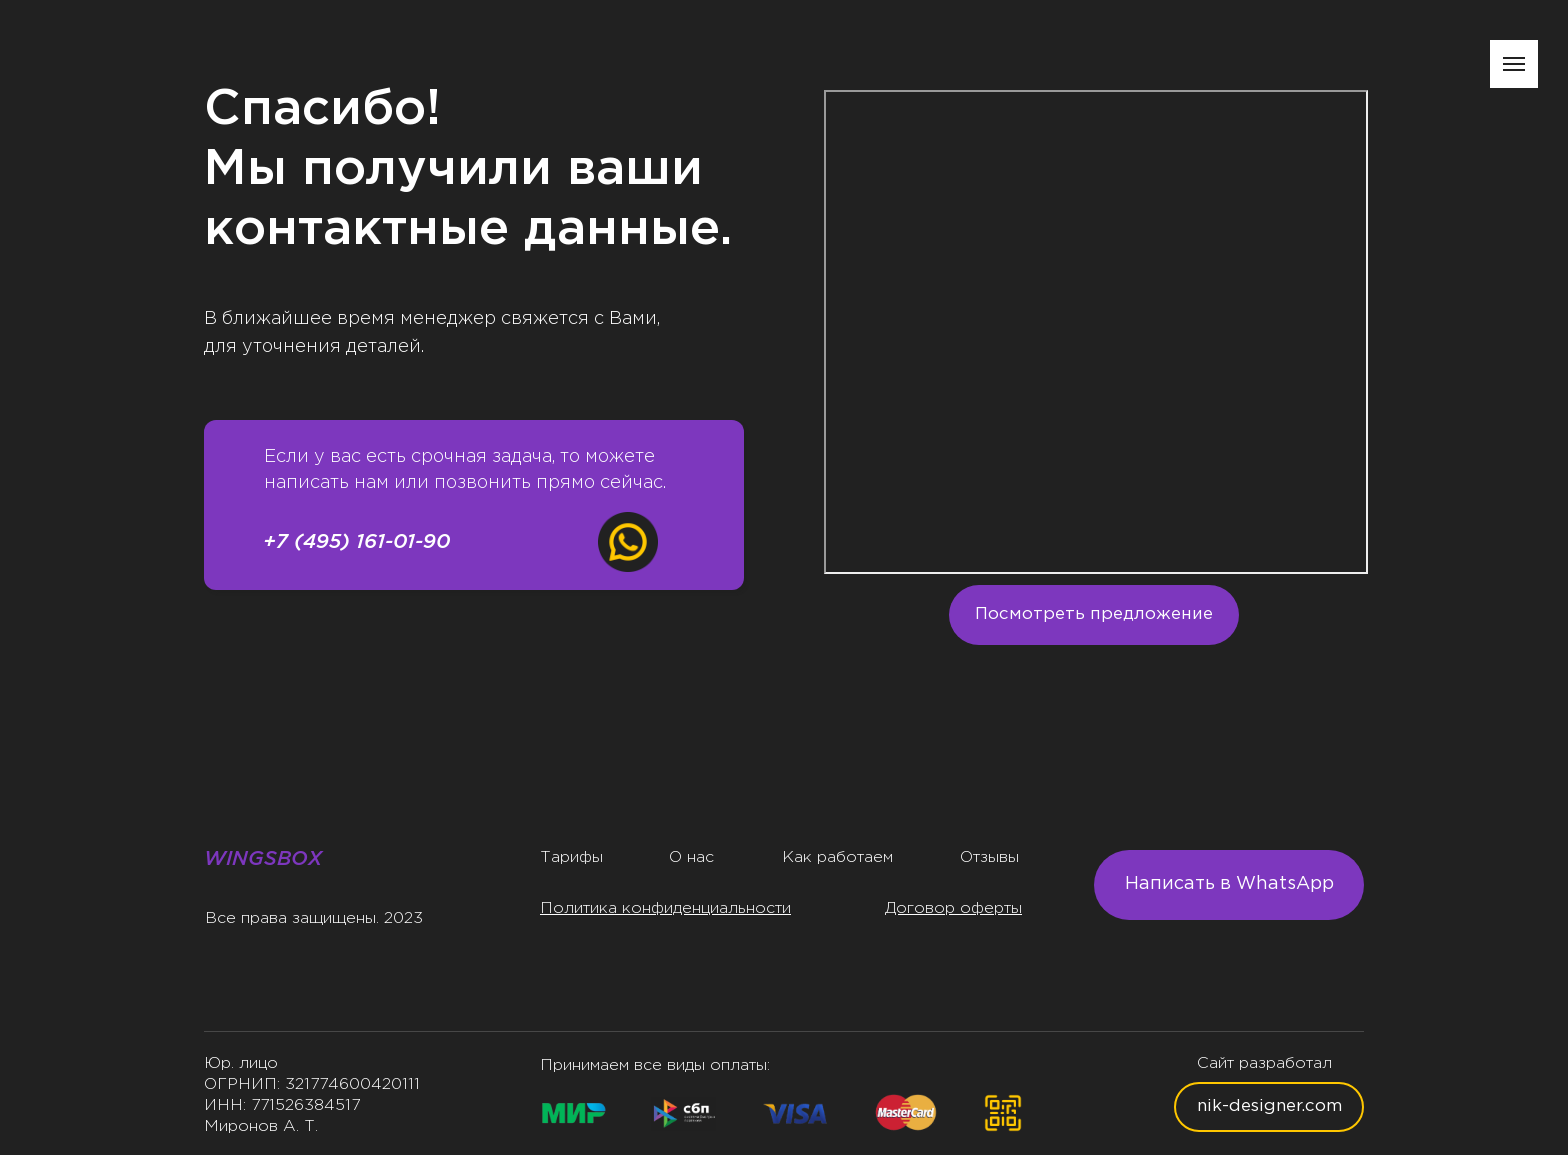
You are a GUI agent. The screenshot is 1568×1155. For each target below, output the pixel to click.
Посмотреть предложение (1094, 614)
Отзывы (989, 857)
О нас (691, 857)
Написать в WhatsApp (1229, 884)
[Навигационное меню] (1514, 64)
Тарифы (571, 857)
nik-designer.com (1269, 1106)
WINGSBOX (263, 859)
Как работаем (837, 857)
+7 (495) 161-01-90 (356, 542)
